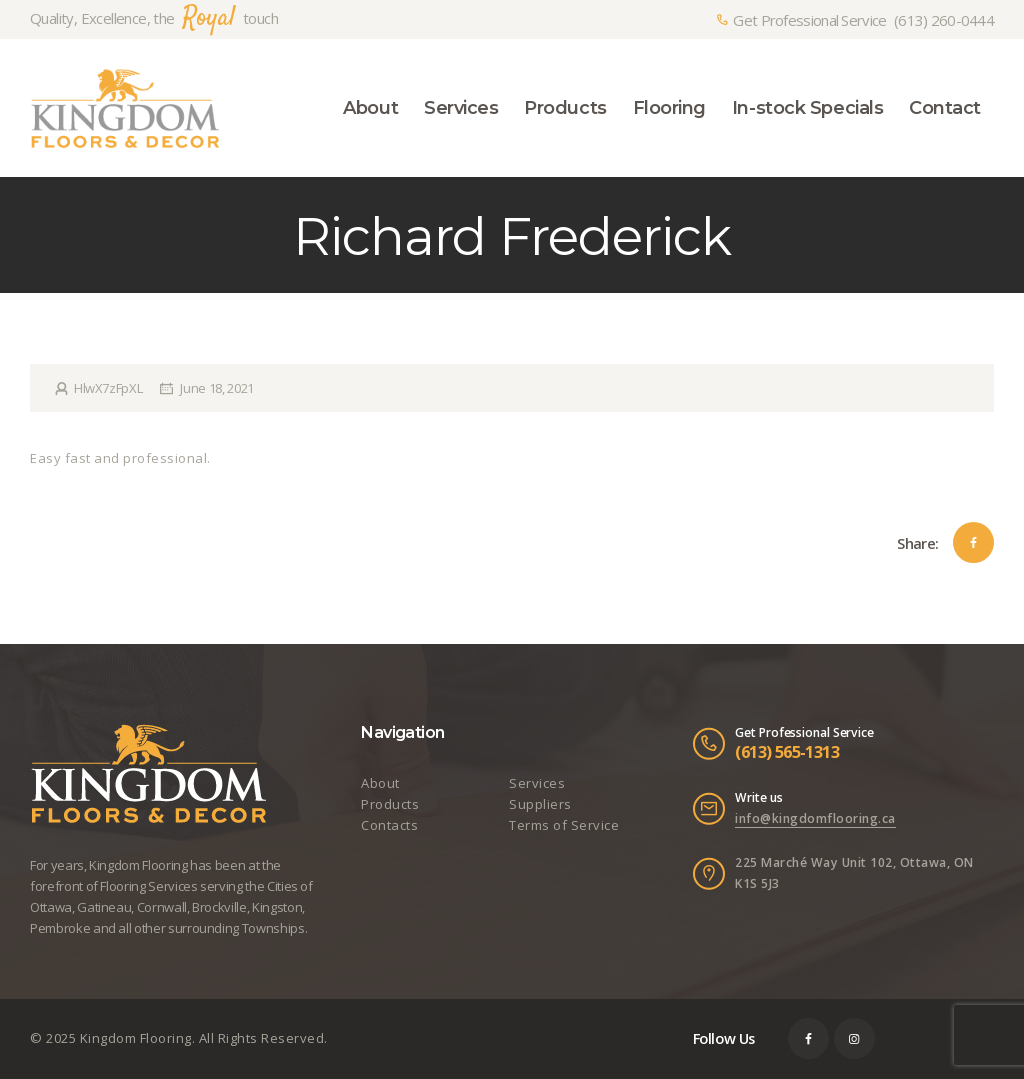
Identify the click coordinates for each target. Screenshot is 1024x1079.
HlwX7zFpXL (108, 388)
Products (390, 804)
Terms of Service (564, 825)
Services (537, 783)
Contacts (389, 825)
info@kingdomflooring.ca (815, 818)
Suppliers (540, 804)
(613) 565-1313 (787, 752)
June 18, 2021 (216, 388)
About (380, 783)
